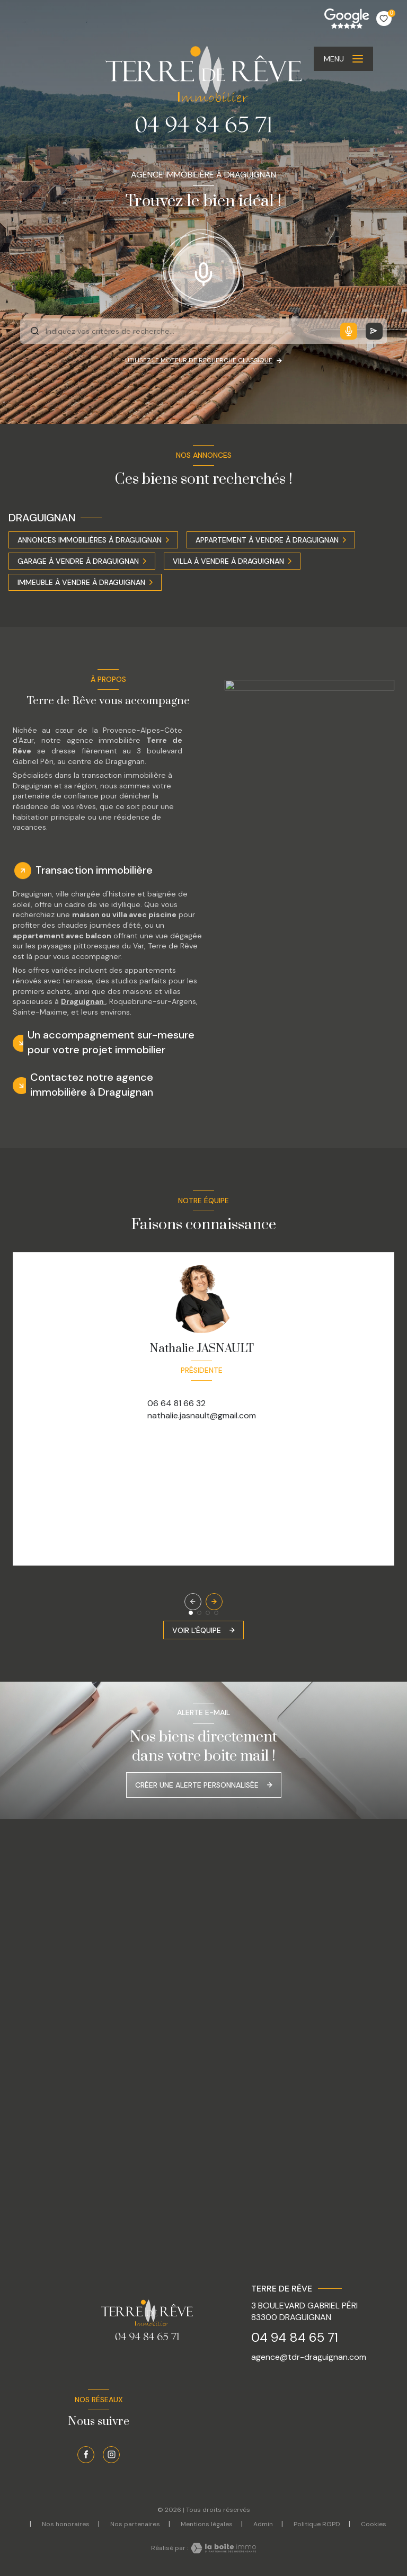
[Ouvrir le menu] (343, 59)
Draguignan (83, 1001)
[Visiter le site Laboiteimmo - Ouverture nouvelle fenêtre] (222, 2548)
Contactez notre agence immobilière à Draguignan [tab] (91, 1084)
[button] (214, 1601)
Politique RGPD (317, 2524)
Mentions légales (207, 2524)
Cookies (373, 2524)
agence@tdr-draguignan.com (308, 2356)
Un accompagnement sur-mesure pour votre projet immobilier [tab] (111, 1042)
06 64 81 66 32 (176, 1403)
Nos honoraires (66, 2524)
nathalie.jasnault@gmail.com (201, 1415)
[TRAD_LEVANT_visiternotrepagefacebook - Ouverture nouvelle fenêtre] (85, 2454)
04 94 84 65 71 (294, 2337)
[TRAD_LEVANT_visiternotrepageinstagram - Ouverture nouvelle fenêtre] (111, 2454)
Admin (263, 2524)
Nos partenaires (135, 2524)
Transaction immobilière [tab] (94, 870)
